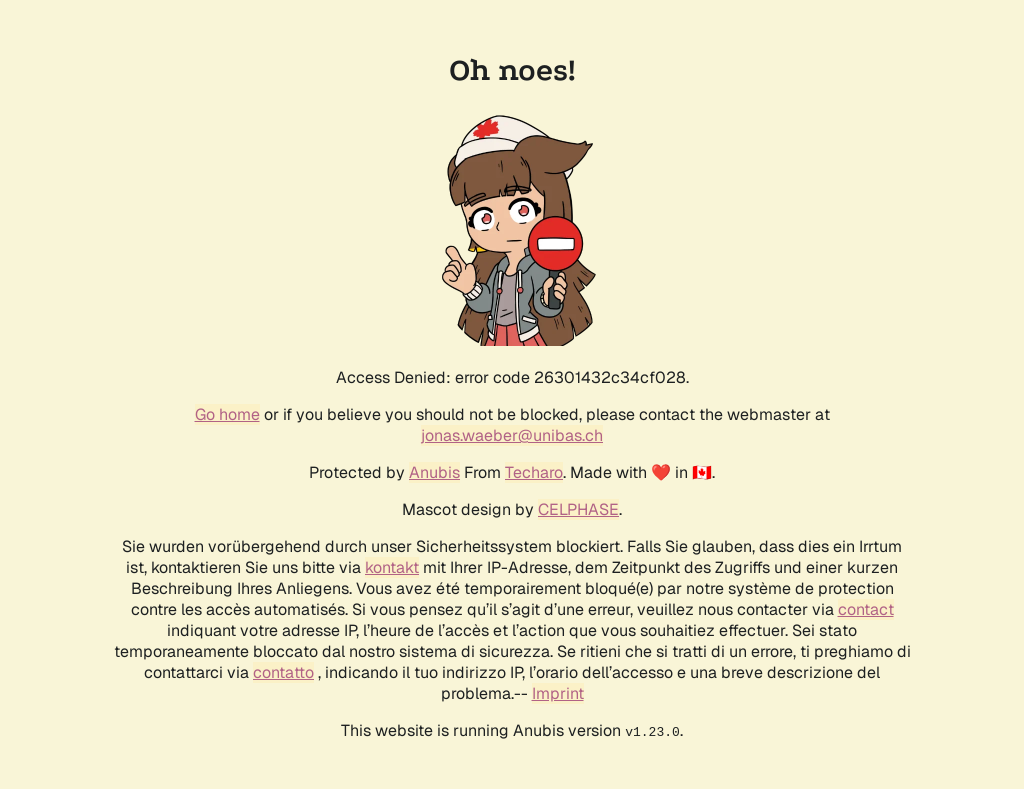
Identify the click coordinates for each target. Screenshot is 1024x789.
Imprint (558, 693)
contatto (283, 672)
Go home (227, 414)
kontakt (392, 567)
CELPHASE (578, 509)
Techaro (534, 472)
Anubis (434, 472)
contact (866, 609)
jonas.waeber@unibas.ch (512, 435)
